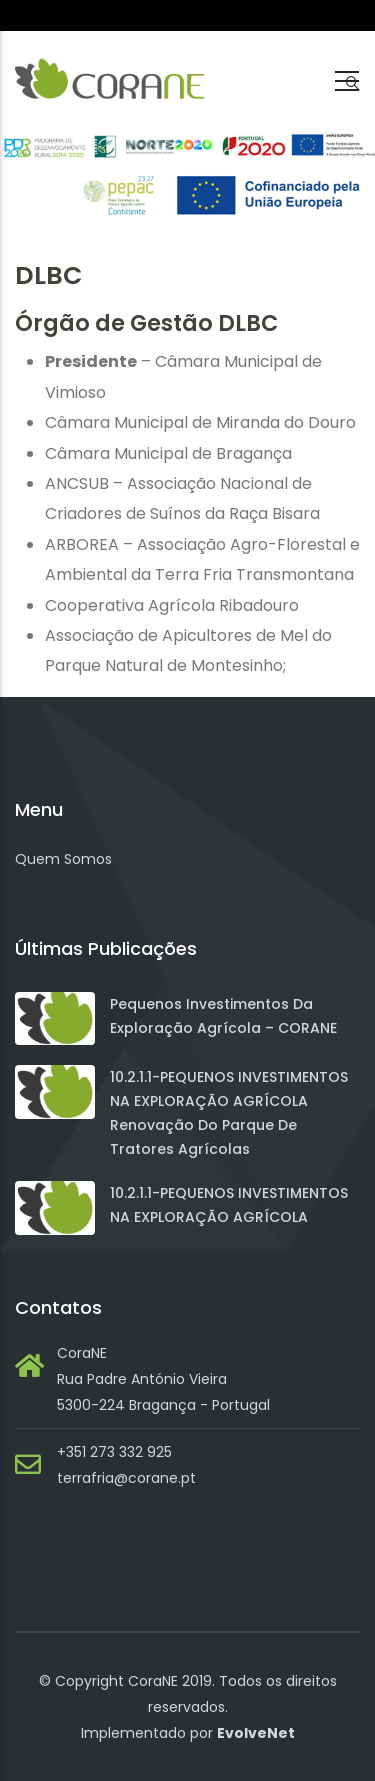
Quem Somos (63, 859)
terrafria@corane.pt (126, 1478)
